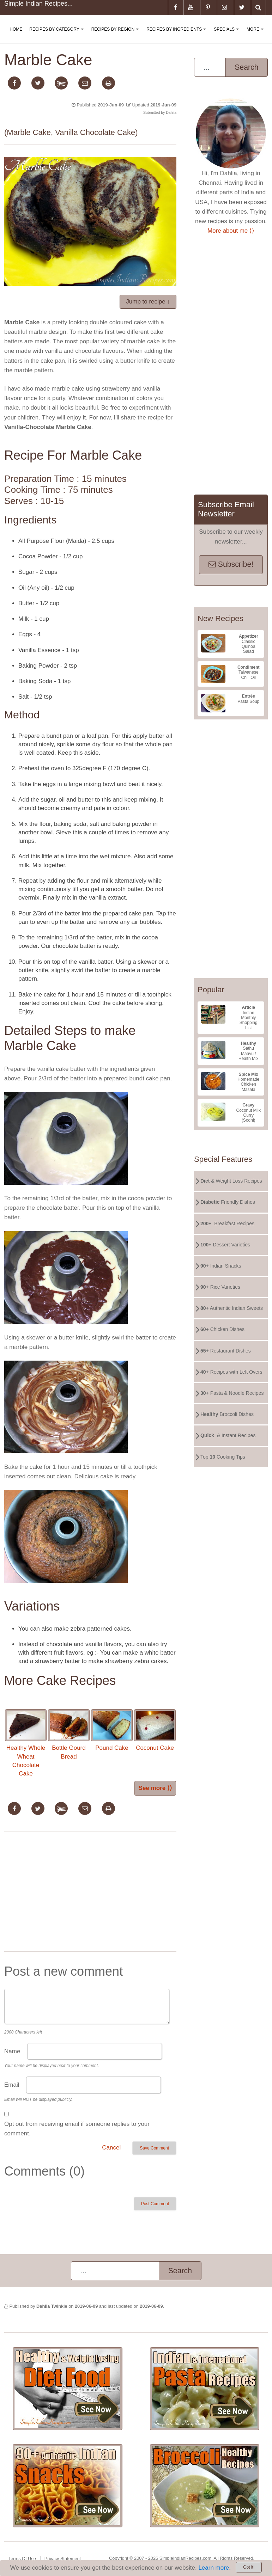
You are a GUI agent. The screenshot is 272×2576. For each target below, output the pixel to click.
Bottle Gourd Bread (69, 1734)
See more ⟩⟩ (155, 1788)
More (256, 35)
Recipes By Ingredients (177, 35)
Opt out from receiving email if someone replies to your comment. (77, 2129)
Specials (227, 35)
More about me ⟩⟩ (230, 230)
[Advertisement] (90, 1893)
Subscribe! (230, 564)
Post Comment (155, 2203)
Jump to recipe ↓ (148, 301)
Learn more (213, 2567)
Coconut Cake (155, 1730)
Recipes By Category (57, 35)
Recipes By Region (116, 35)
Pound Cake (112, 1730)
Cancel (111, 2147)
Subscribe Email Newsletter (226, 509)
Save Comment (154, 2148)
